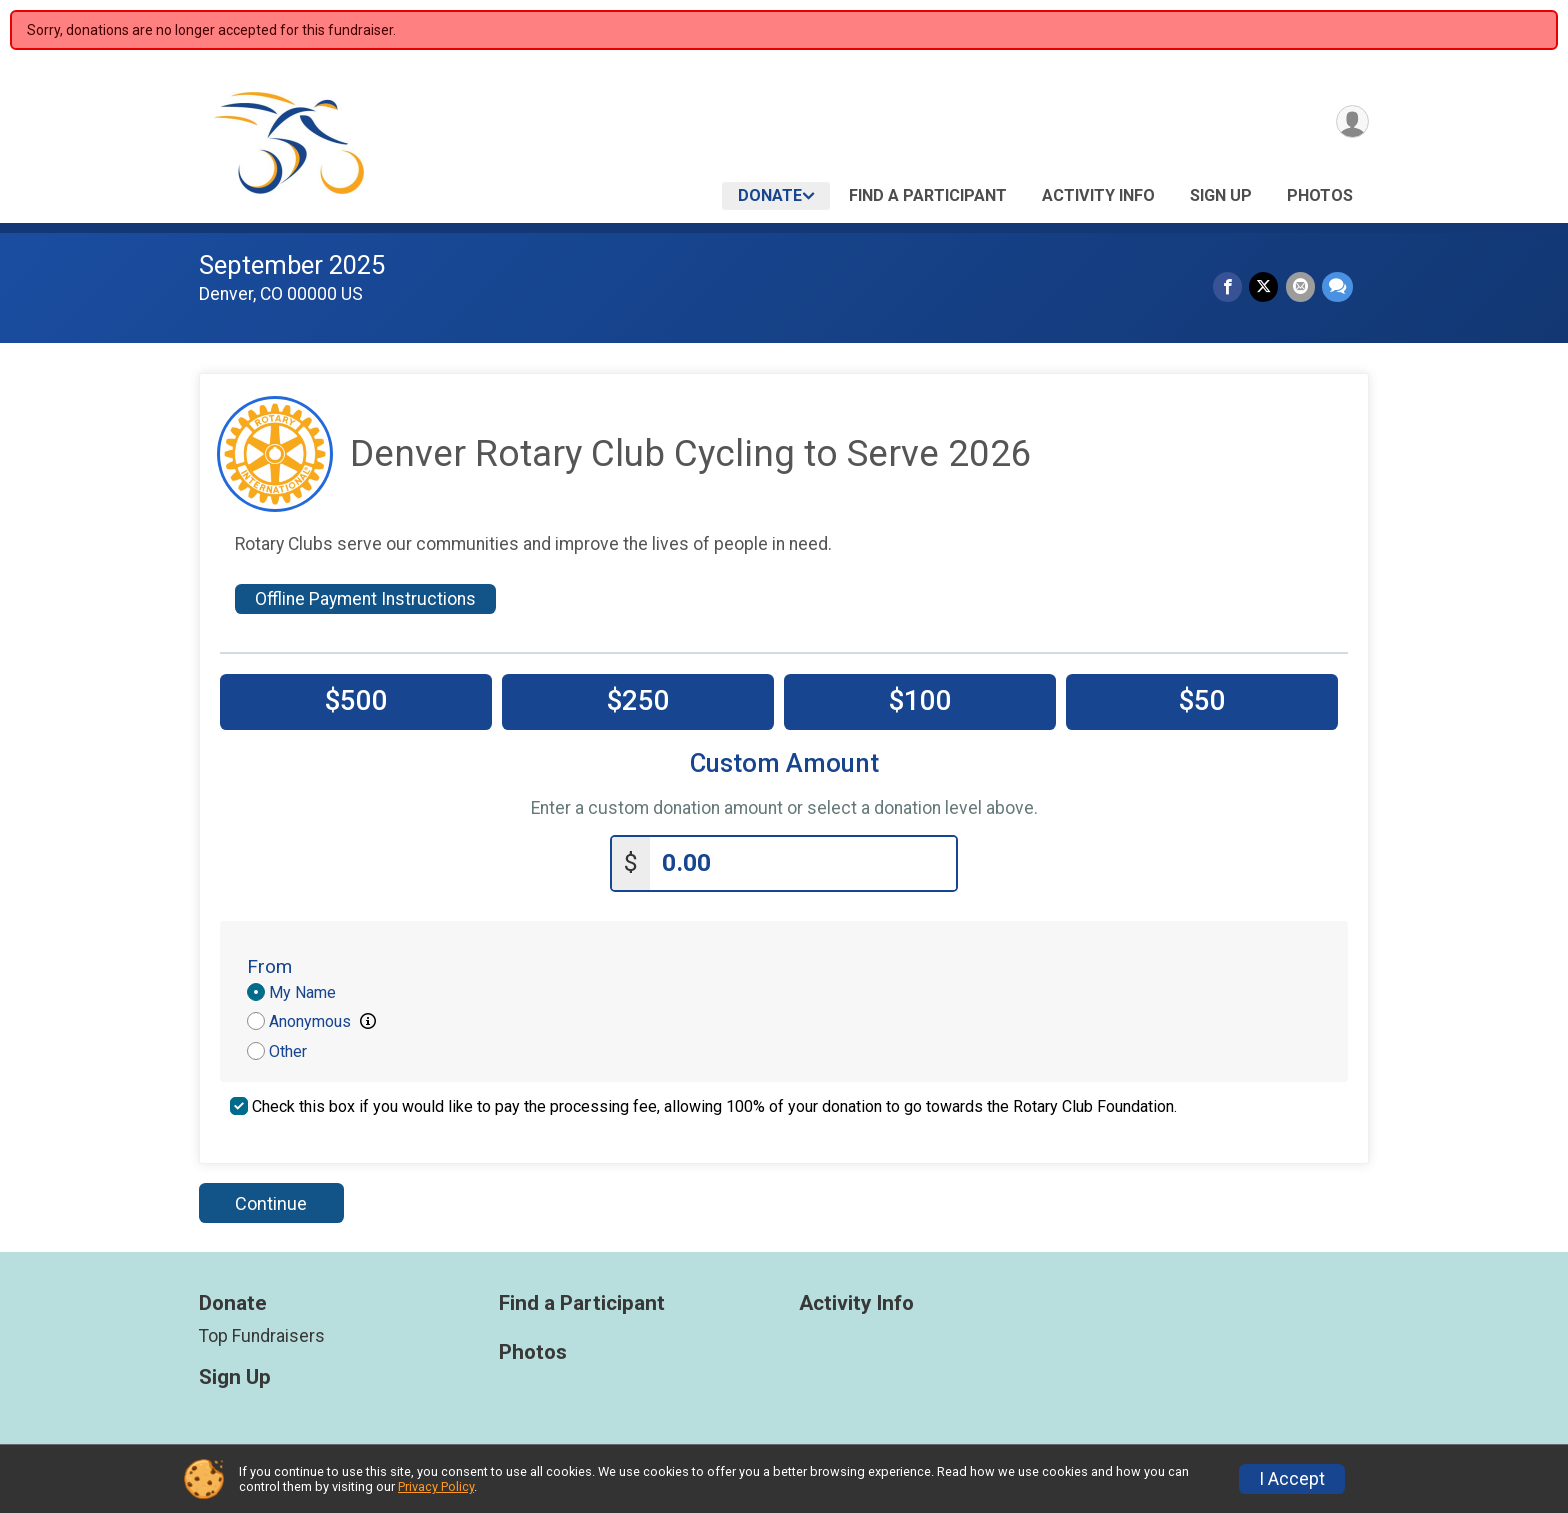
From (269, 962)
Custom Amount (784, 763)
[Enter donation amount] (803, 860)
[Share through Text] (1337, 287)
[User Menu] (1350, 123)
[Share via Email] (1301, 287)
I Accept (1292, 1479)
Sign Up (1221, 195)
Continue (271, 1199)
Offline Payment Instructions (365, 599)
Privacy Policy (436, 1486)
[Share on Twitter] (1266, 287)
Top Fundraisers (262, 1332)
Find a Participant (928, 195)
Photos (1320, 195)
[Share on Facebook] (1231, 287)
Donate (770, 195)
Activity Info (1098, 195)
